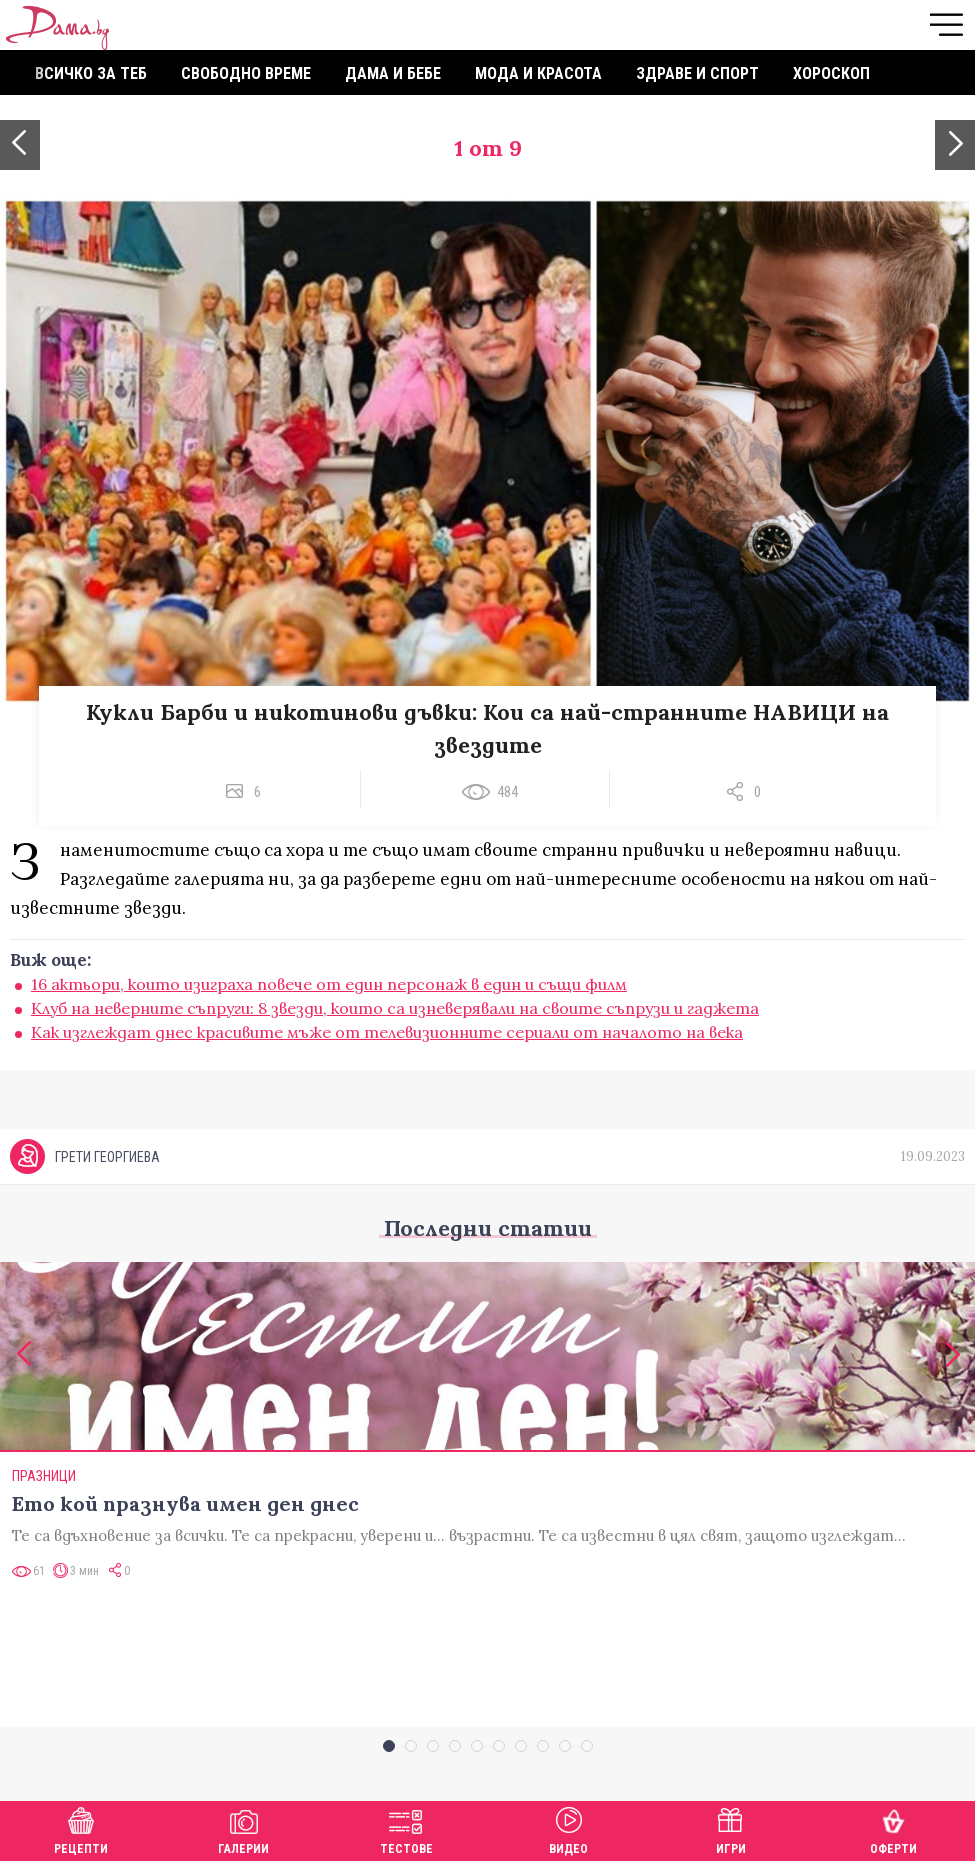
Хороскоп (831, 73)
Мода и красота (538, 73)
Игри (731, 1828)
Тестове (406, 1828)
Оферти (893, 1828)
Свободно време (246, 73)
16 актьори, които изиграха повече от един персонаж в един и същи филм (329, 984)
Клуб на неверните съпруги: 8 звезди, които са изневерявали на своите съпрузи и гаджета (395, 1008)
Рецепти (81, 1828)
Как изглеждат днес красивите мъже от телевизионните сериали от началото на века (387, 1032)
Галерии (243, 1828)
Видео (568, 1828)
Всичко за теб (91, 73)
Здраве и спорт (697, 73)
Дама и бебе (393, 73)
